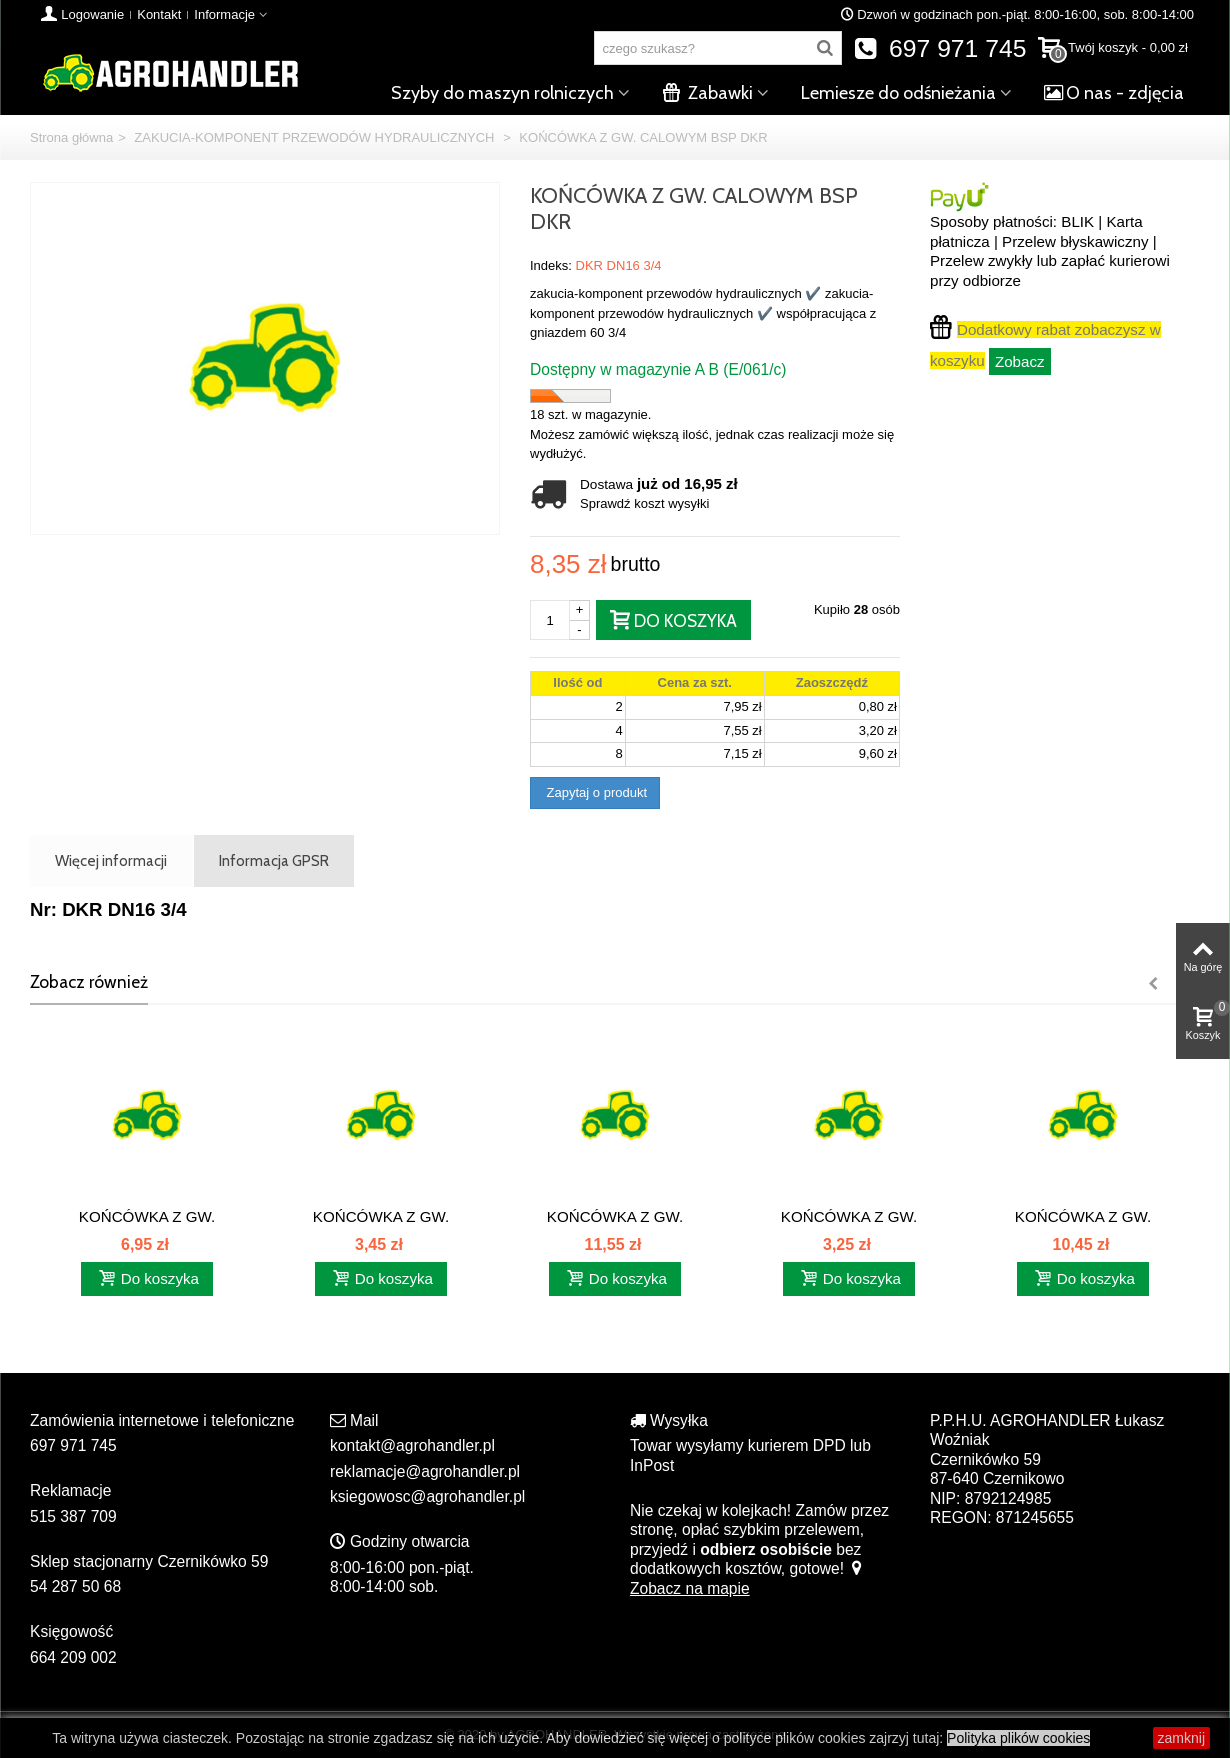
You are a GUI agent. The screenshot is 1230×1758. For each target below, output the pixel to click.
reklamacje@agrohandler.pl (425, 1471)
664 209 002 (73, 1657)
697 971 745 (940, 48)
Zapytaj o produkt (595, 792)
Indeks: (551, 265)
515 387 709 (73, 1516)
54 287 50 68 (75, 1586)
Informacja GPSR (274, 860)
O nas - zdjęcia (1114, 93)
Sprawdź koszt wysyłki (644, 503)
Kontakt (159, 14)
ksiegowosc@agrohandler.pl (427, 1496)
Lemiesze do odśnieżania (898, 93)
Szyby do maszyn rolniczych (502, 93)
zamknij (1181, 1738)
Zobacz (1020, 361)
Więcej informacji (111, 860)
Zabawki (707, 93)
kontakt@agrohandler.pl (412, 1445)
